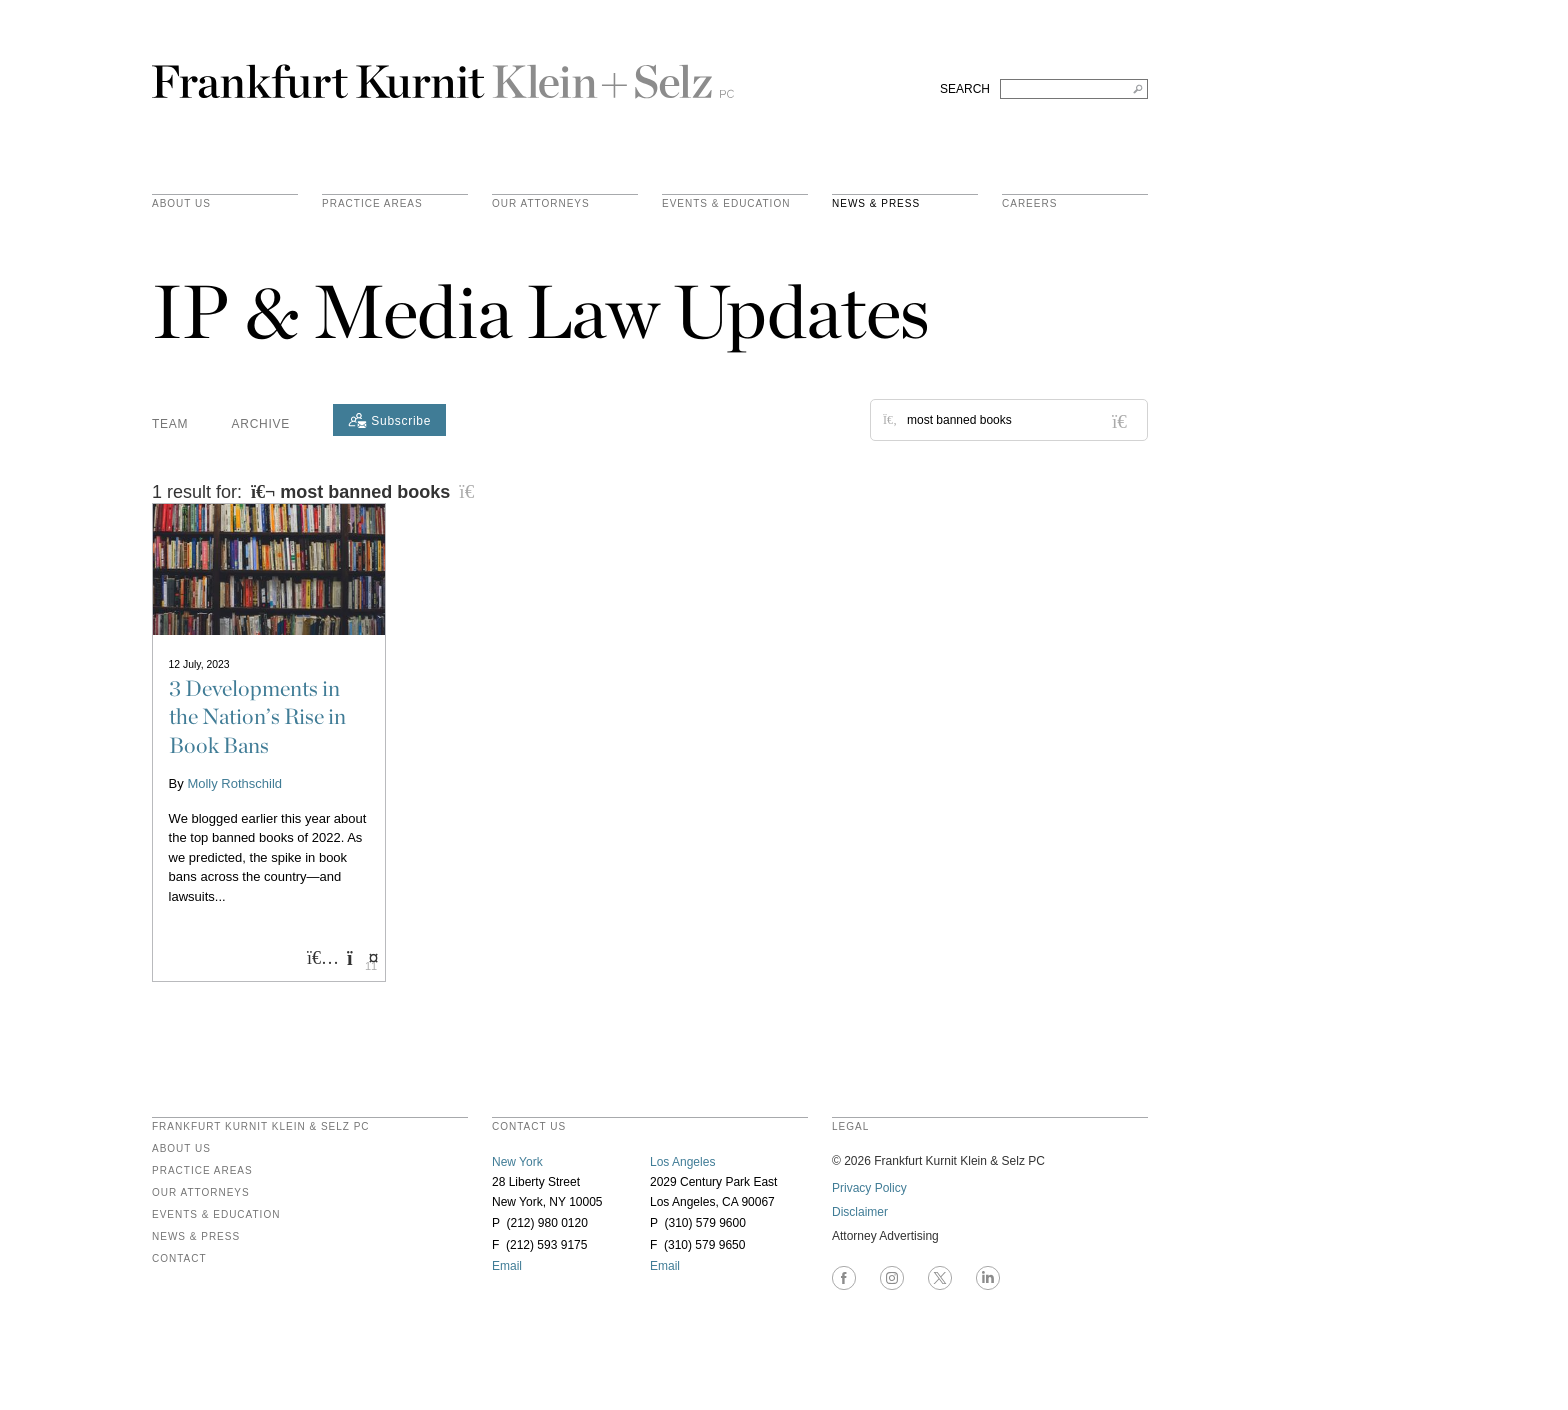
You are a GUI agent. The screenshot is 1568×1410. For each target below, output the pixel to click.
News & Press (876, 204)
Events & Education (726, 204)
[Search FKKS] (1074, 89)
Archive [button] (261, 424)
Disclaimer (860, 1212)
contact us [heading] (529, 1127)
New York (517, 1162)
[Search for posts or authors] (1020, 420)
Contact (179, 1259)
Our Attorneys (541, 204)
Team (170, 424)
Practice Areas (202, 1171)
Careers (1029, 204)
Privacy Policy (869, 1188)
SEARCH (965, 89)
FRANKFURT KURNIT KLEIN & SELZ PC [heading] (261, 1127)
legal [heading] (850, 1127)
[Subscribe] (389, 420)
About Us (181, 204)
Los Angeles (682, 1162)
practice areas (372, 204)
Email (507, 1266)
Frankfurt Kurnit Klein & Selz (443, 73)
